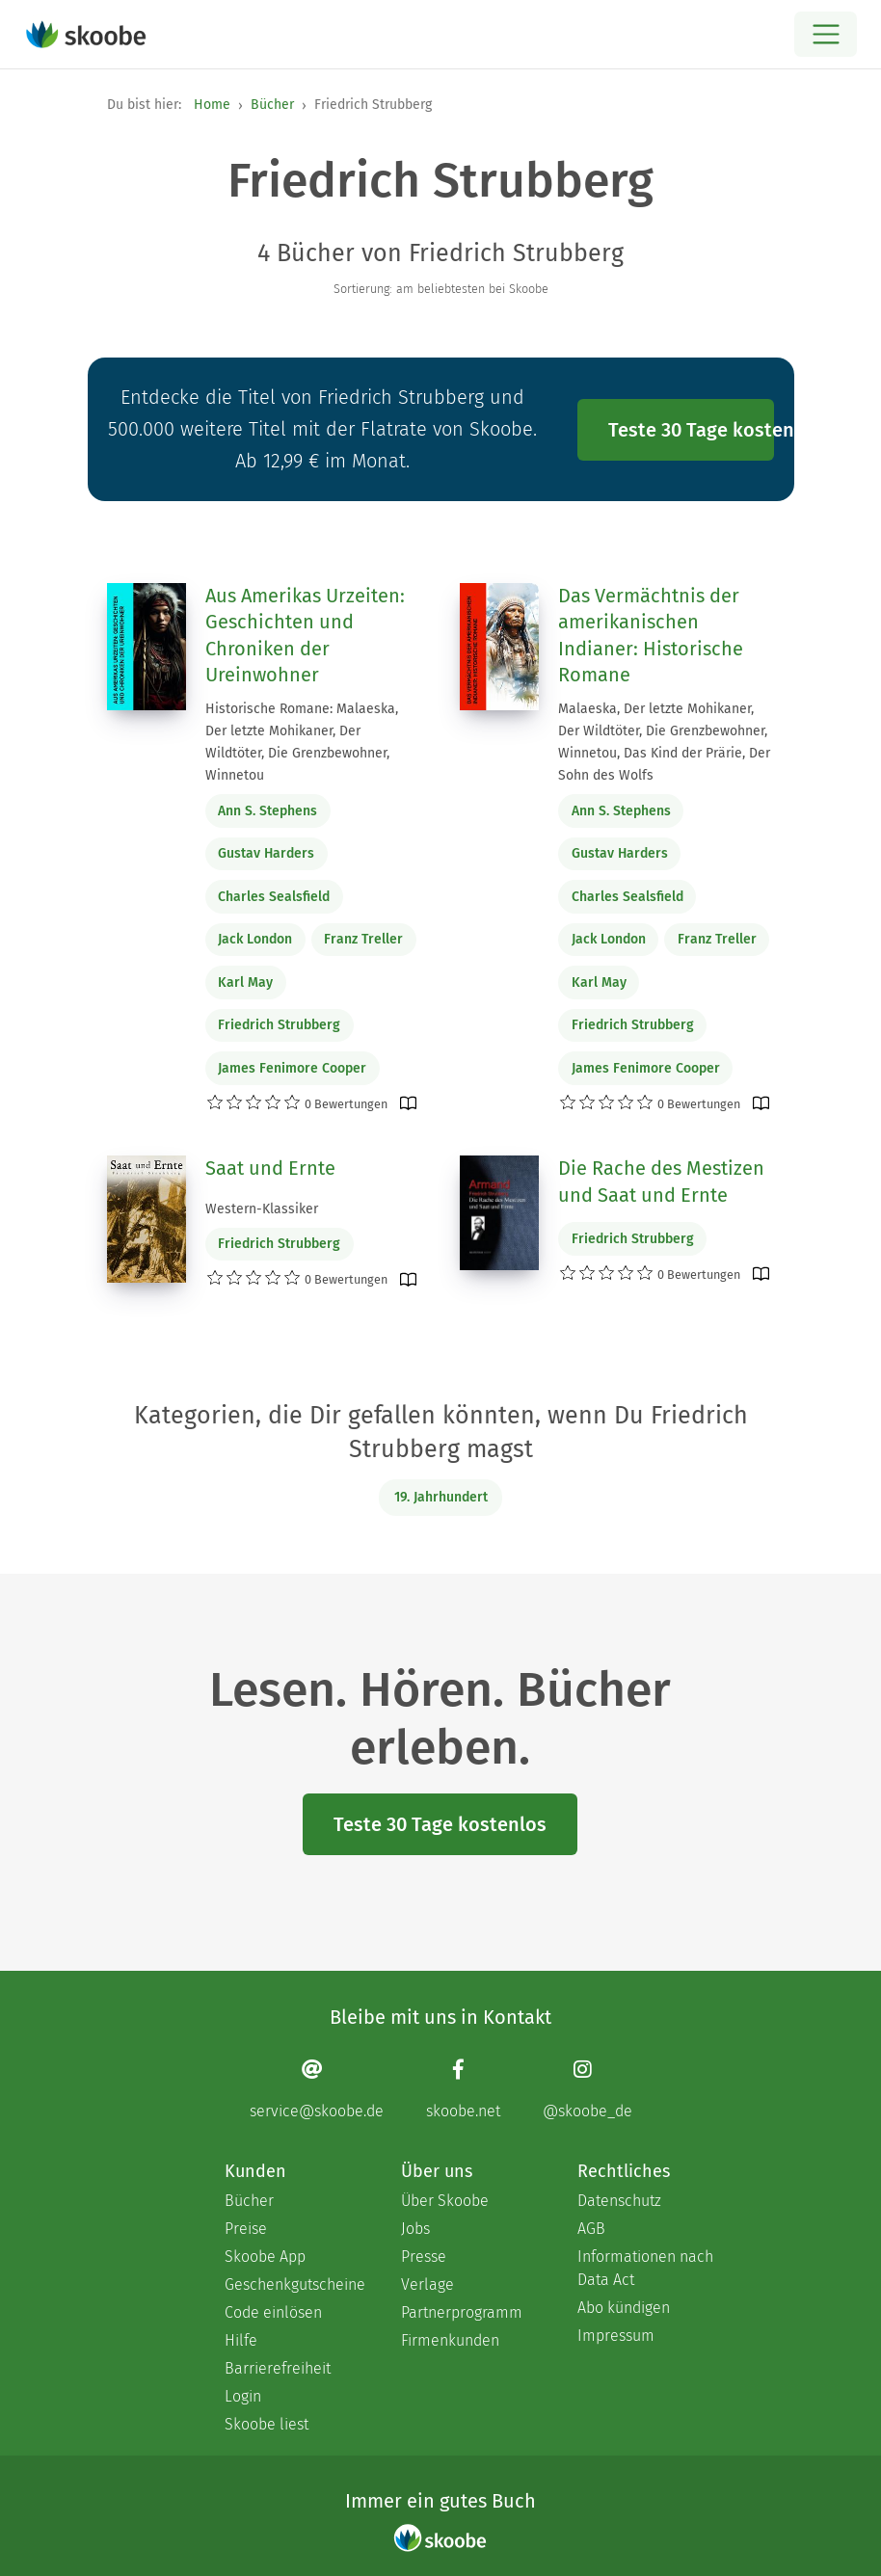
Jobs (415, 2228)
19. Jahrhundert (441, 1497)
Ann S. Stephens (267, 811)
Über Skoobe (445, 2200)
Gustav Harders (266, 853)
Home (212, 104)
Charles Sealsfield (274, 897)
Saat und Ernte (270, 1168)
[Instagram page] (587, 2089)
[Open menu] (825, 34)
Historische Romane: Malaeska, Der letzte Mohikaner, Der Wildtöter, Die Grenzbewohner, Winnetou (301, 742)
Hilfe (241, 2340)
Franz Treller (363, 939)
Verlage (427, 2284)
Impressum (615, 2335)
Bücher (272, 104)
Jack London (255, 939)
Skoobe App (265, 2256)
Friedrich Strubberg (279, 1025)
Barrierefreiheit (278, 2368)
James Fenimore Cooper (292, 1068)
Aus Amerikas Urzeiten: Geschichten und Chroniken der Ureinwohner (305, 635)
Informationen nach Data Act (645, 2268)
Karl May (245, 982)
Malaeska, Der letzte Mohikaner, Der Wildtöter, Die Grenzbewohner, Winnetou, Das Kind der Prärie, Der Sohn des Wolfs (664, 742)
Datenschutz (619, 2200)
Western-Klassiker (261, 1209)
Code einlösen (273, 2312)
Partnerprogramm (461, 2312)
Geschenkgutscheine (293, 2284)
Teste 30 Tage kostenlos (691, 429)
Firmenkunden (450, 2340)
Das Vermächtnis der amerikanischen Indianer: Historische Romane (650, 635)
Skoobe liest (266, 2424)
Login (243, 2396)
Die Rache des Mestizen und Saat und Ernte (661, 1181)
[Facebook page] (463, 2089)
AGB (591, 2228)
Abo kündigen (623, 2307)
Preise (246, 2228)
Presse (423, 2256)
